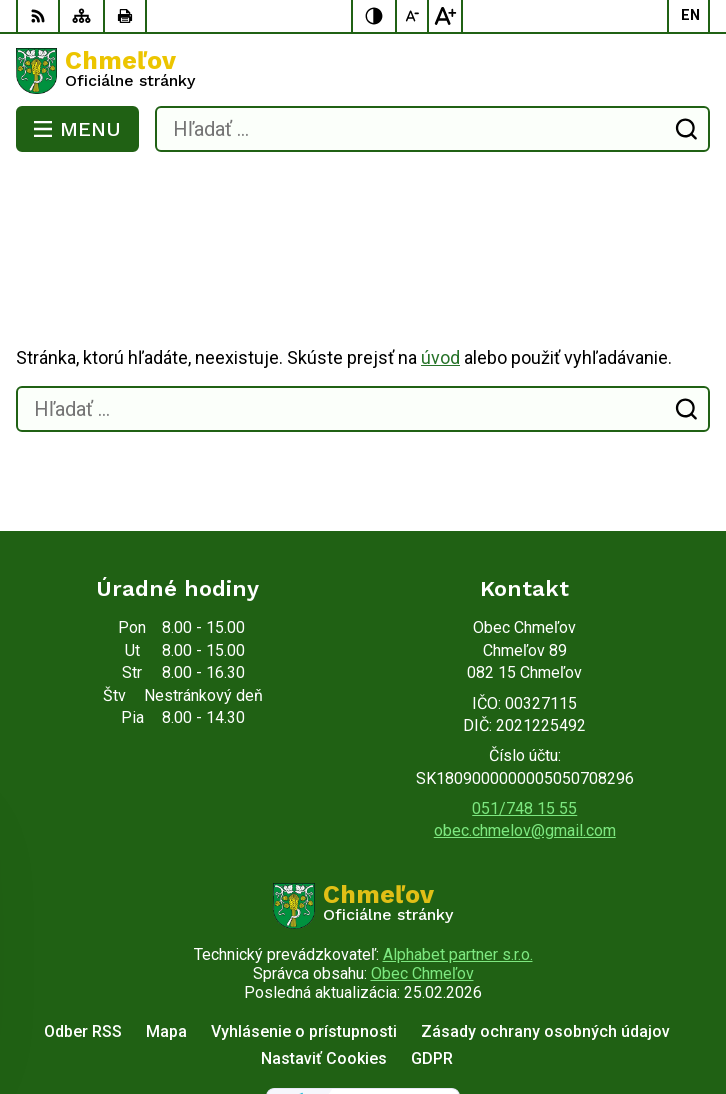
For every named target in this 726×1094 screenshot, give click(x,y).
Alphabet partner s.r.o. (458, 874)
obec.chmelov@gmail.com (525, 750)
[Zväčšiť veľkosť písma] (445, 16)
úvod (440, 277)
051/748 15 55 (524, 728)
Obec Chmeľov (422, 893)
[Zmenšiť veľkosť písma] (413, 16)
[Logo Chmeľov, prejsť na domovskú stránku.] (363, 71)
